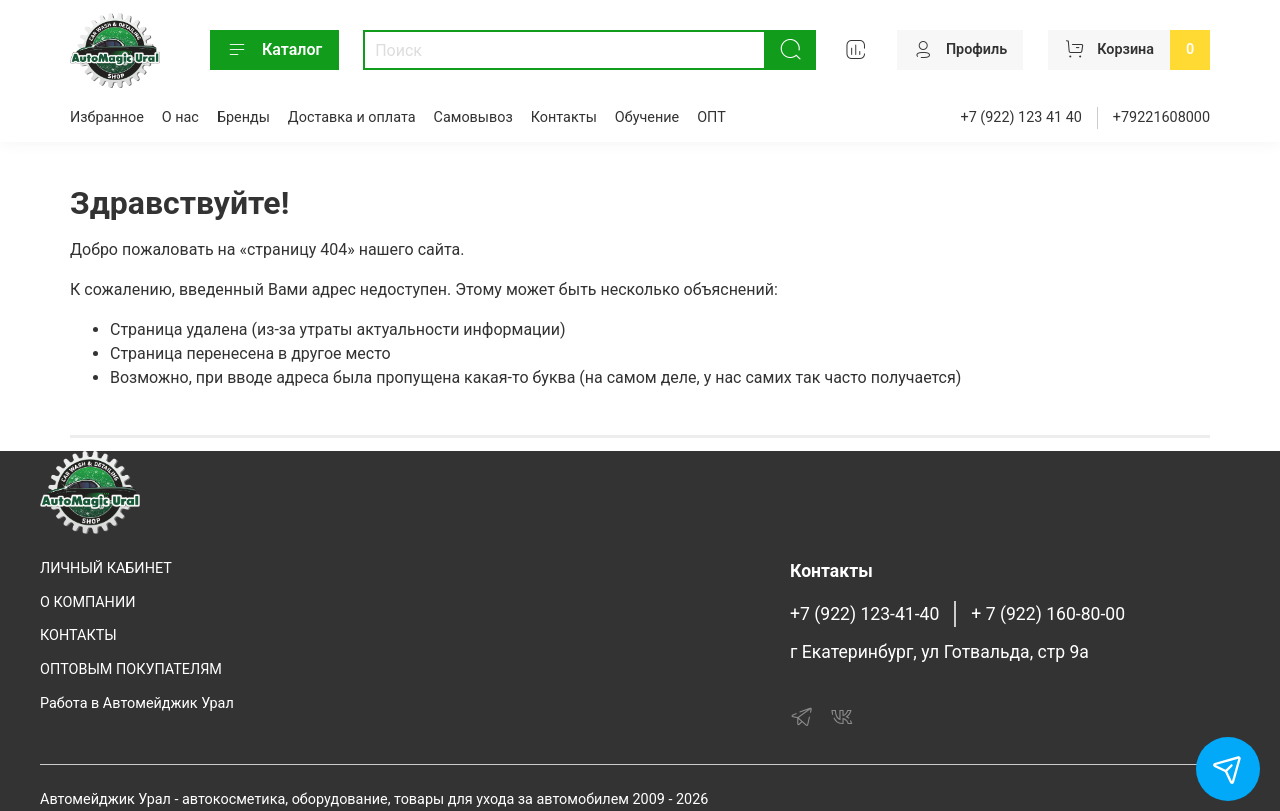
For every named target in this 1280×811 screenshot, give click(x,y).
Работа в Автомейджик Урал (137, 703)
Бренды (243, 117)
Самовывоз (473, 117)
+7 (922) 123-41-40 (864, 614)
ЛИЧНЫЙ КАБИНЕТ (106, 568)
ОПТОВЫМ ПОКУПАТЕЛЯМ (131, 669)
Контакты (564, 117)
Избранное (107, 117)
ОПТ (711, 117)
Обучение (647, 117)
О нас (180, 117)
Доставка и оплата (352, 117)
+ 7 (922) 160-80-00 (1048, 614)
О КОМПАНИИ (87, 602)
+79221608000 (1161, 117)
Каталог (274, 50)
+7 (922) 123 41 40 (1021, 117)
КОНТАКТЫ (78, 635)
